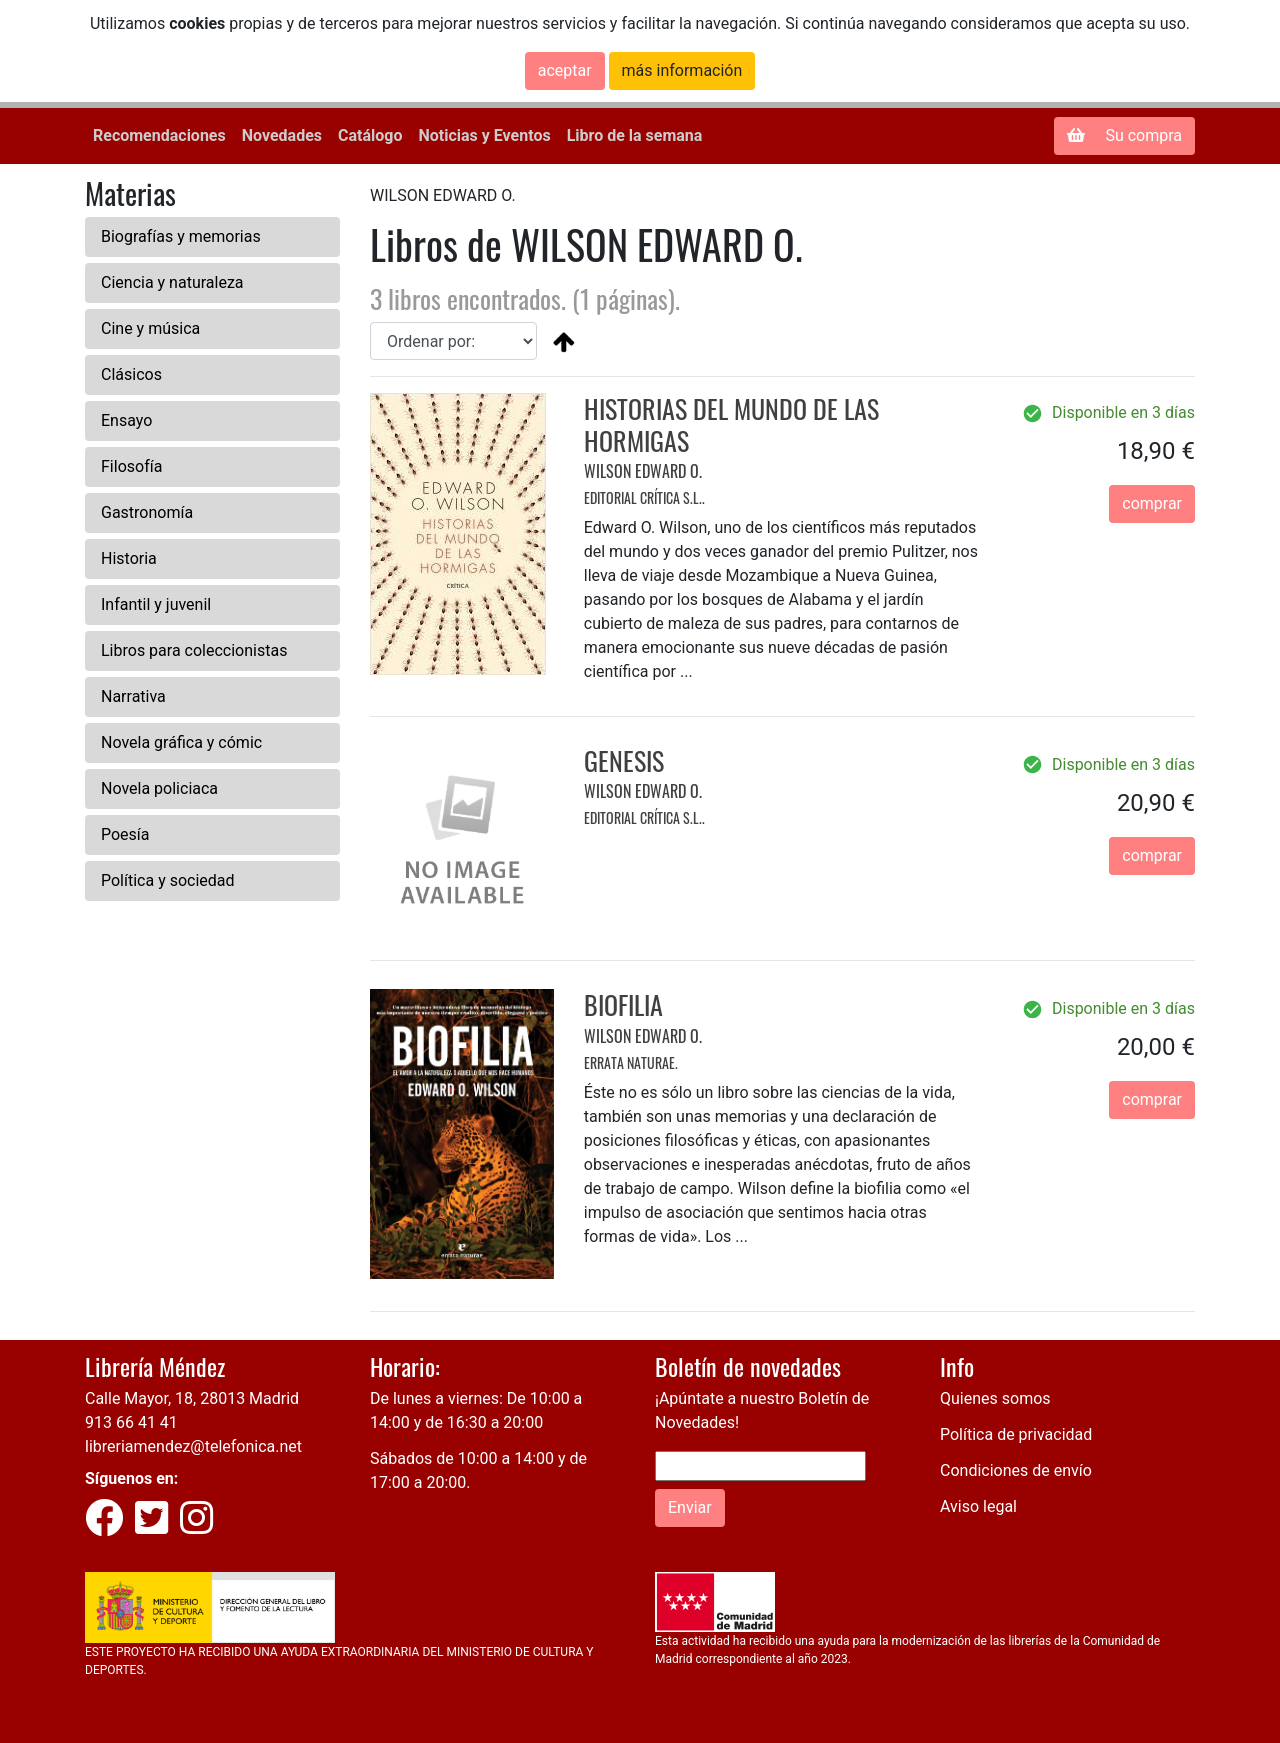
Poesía (125, 834)
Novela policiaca (159, 788)
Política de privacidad (1016, 1434)
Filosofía (131, 466)
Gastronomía (147, 512)
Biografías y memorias (181, 236)
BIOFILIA (623, 1004)
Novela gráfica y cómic (181, 742)
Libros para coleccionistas (194, 650)
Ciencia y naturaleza (172, 282)
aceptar (565, 70)
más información (682, 70)
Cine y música (150, 328)
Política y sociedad (168, 880)
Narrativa (133, 696)
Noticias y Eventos (484, 135)
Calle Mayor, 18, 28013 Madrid (192, 1398)
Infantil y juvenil (156, 604)
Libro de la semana (635, 135)
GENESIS (624, 760)
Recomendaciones (159, 135)
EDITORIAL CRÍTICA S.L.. (644, 497)
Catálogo (370, 135)
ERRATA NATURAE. (631, 1062)
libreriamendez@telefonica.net (193, 1446)
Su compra (1124, 135)
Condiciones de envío (1016, 1470)
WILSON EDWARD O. (643, 471)
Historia (129, 558)
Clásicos (131, 374)
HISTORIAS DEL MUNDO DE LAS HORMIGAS (731, 424)
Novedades (282, 135)
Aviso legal (978, 1506)
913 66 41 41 (131, 1422)
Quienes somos (995, 1398)
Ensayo (126, 420)
